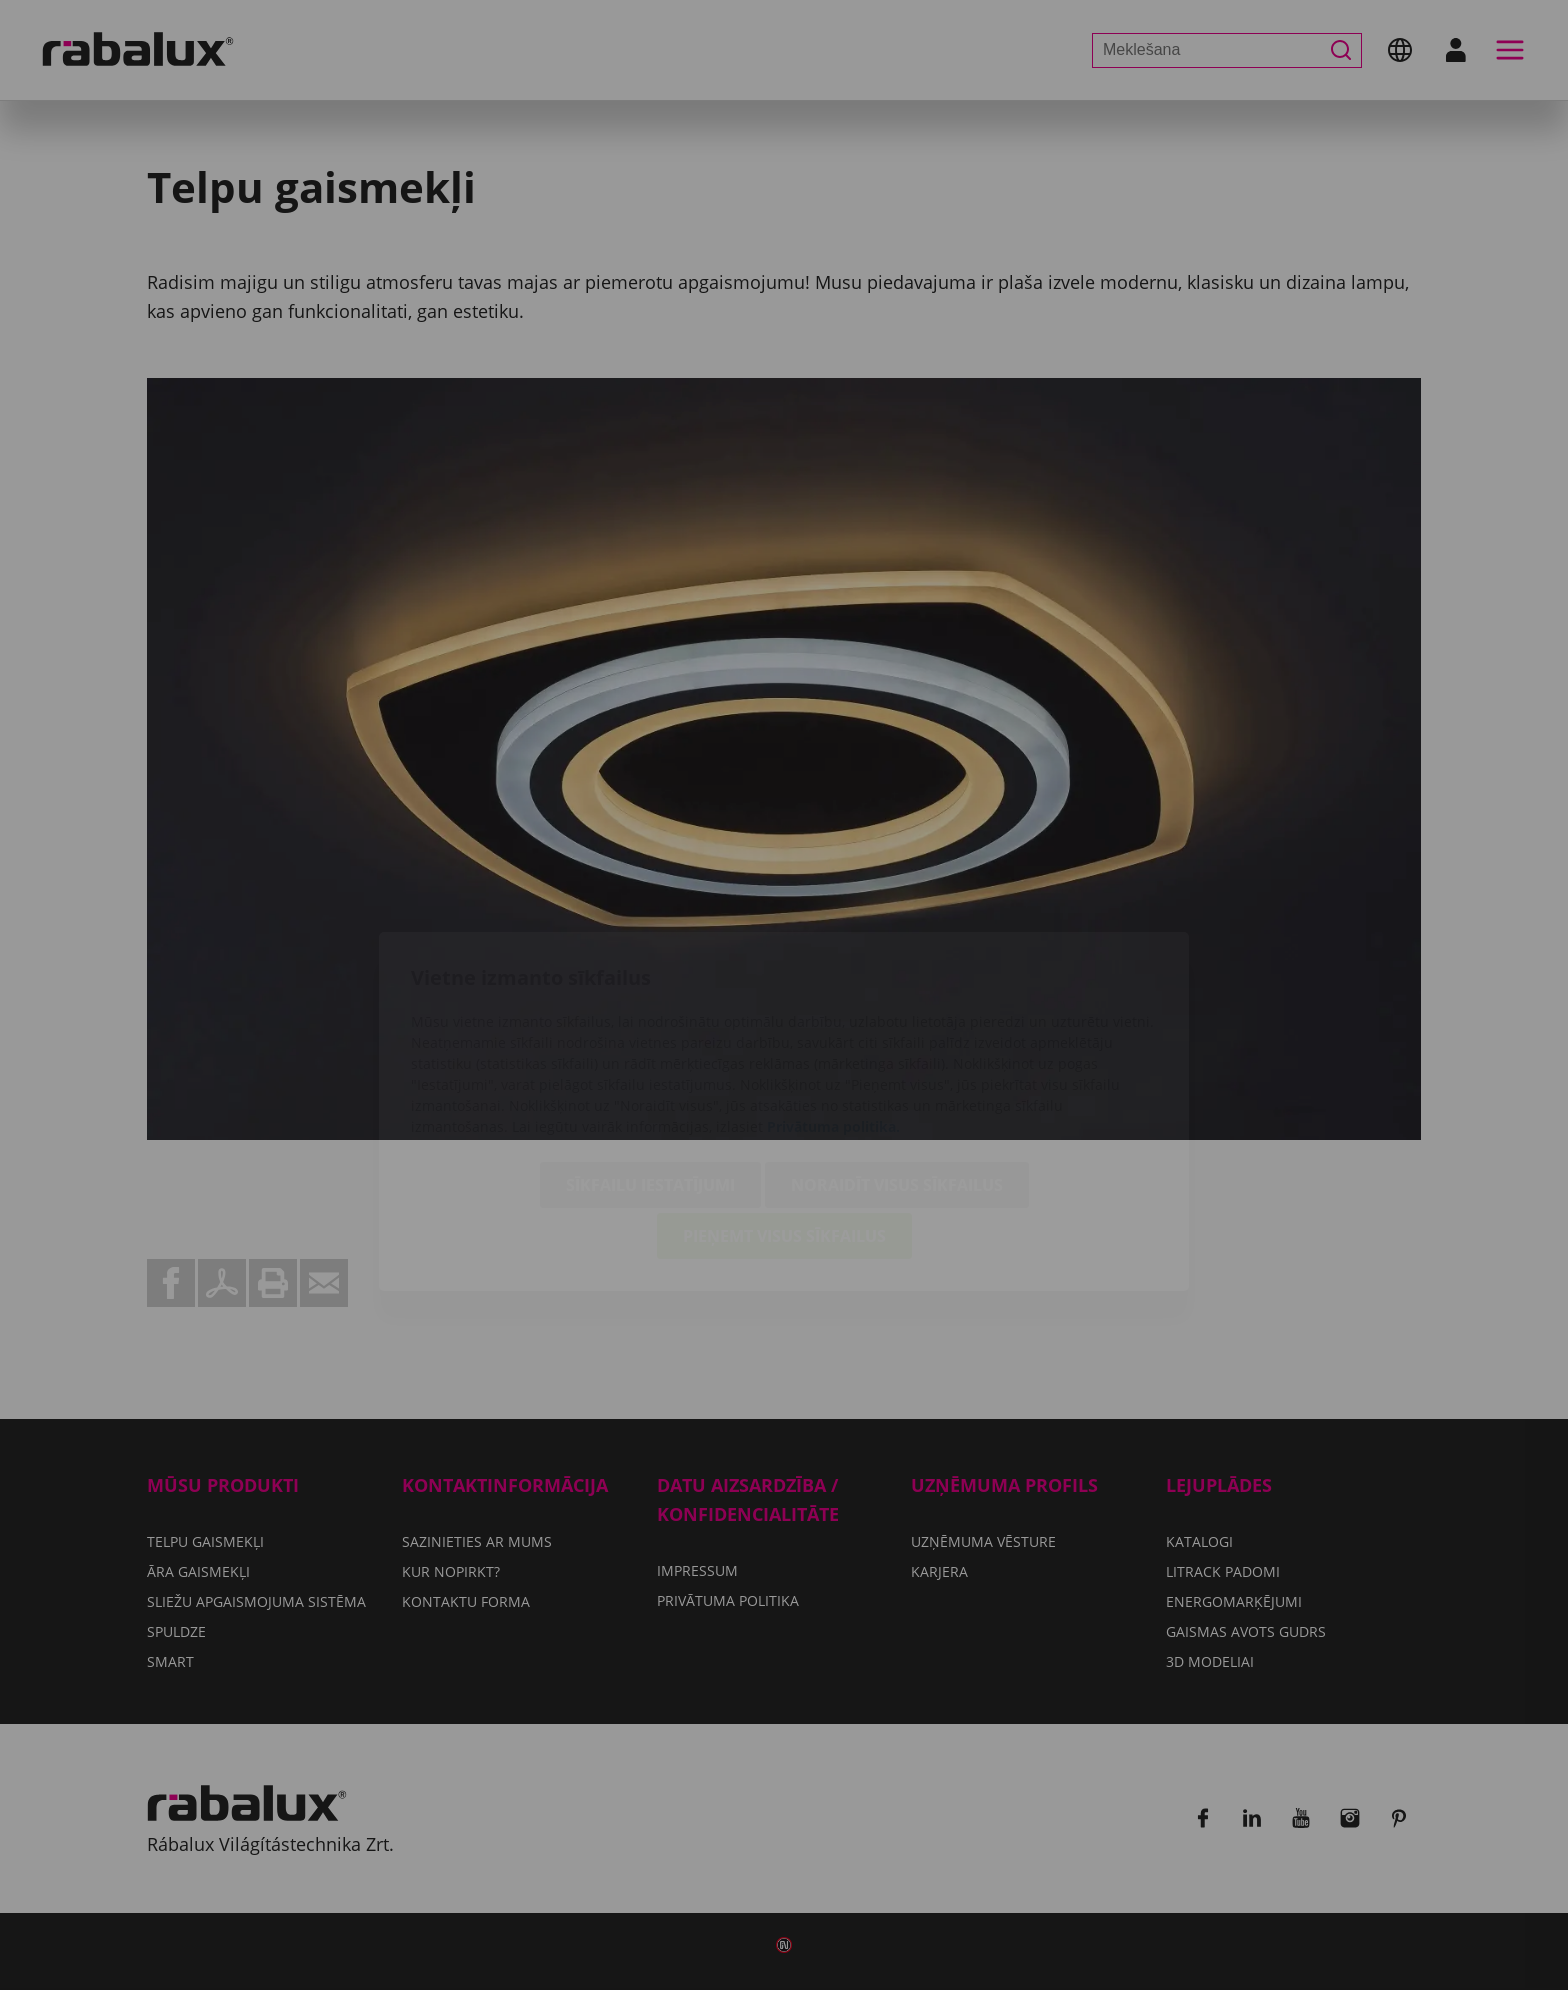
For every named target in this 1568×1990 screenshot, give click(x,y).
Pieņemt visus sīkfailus (784, 1120)
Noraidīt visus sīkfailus (897, 1069)
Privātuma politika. (833, 1010)
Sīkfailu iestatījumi (650, 1069)
